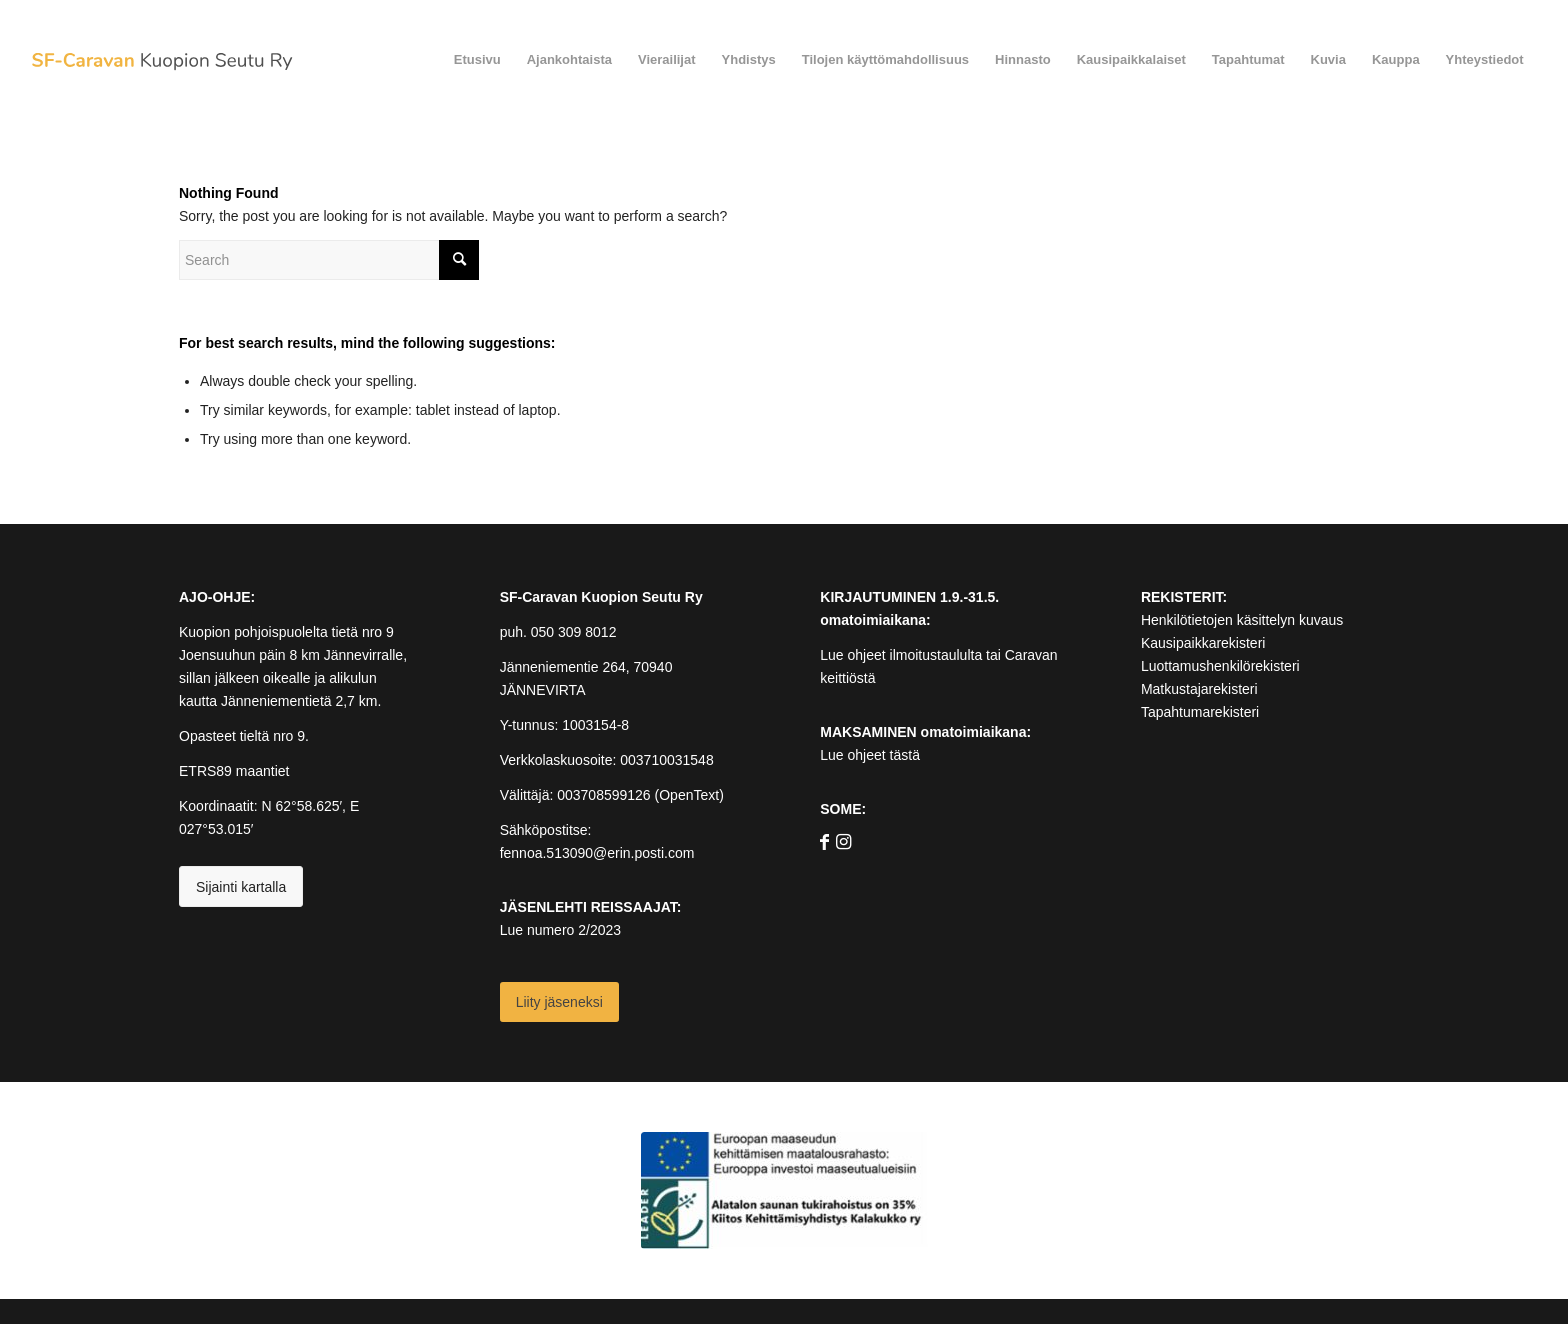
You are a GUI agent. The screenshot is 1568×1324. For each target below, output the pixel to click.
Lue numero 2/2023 (560, 930)
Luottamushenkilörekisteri (1220, 666)
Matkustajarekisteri (1199, 689)
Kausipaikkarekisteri (1203, 643)
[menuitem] (477, 60)
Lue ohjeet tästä (870, 755)
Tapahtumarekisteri (1200, 712)
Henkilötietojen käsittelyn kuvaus (1242, 620)
